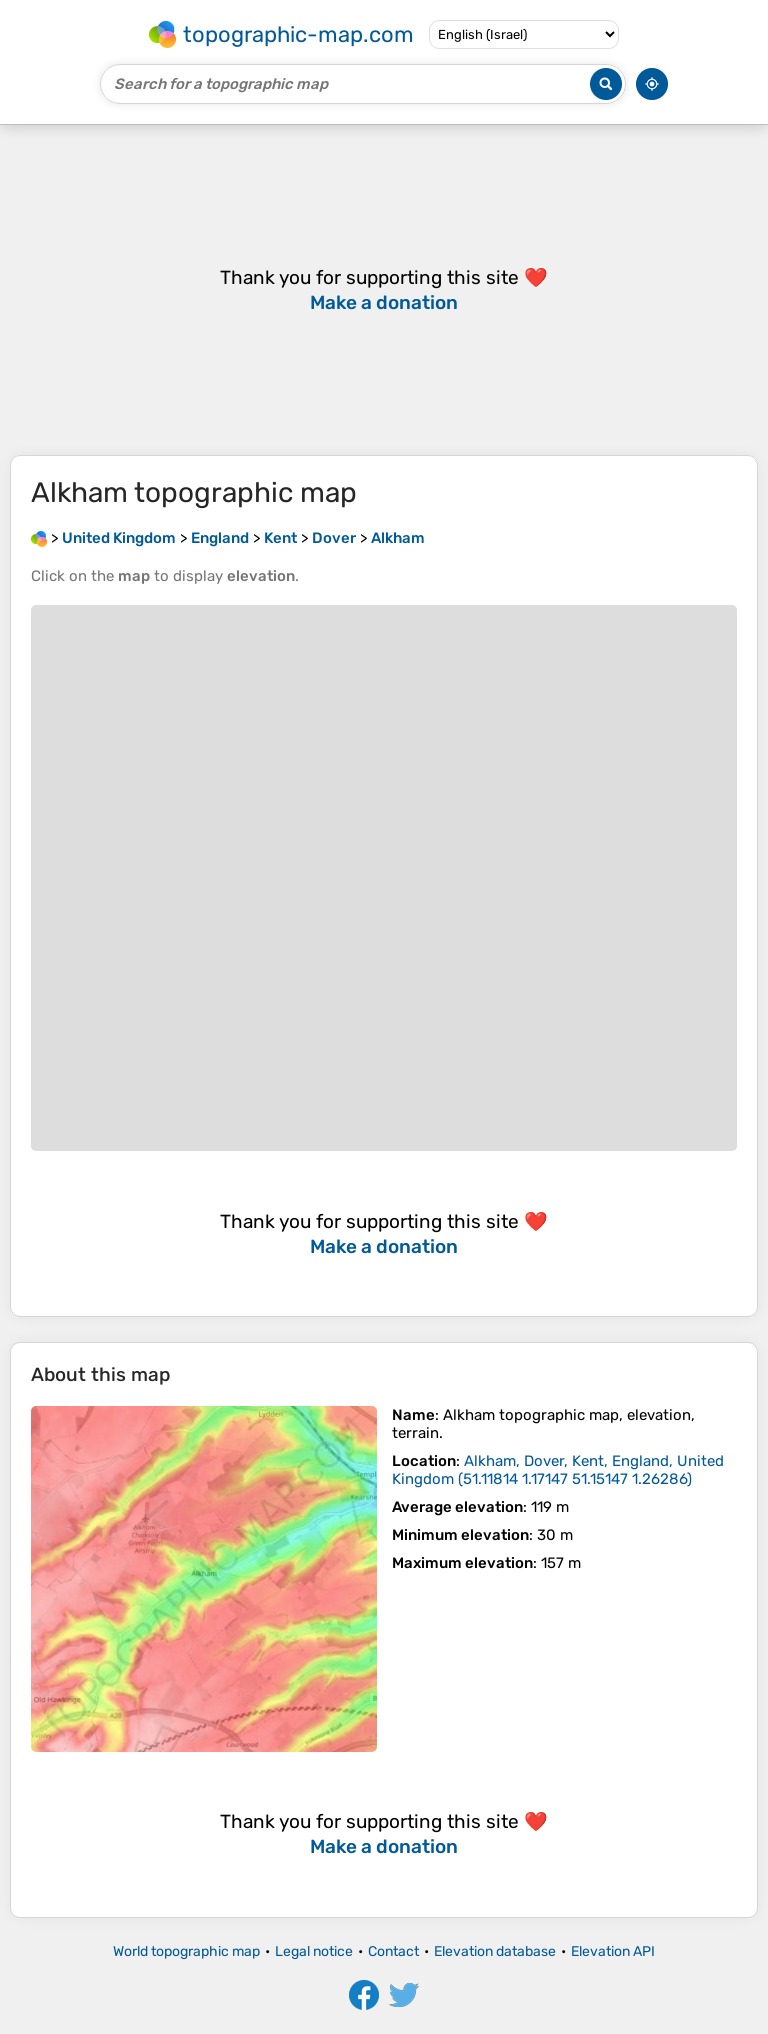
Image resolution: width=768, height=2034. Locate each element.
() (558, 1470)
